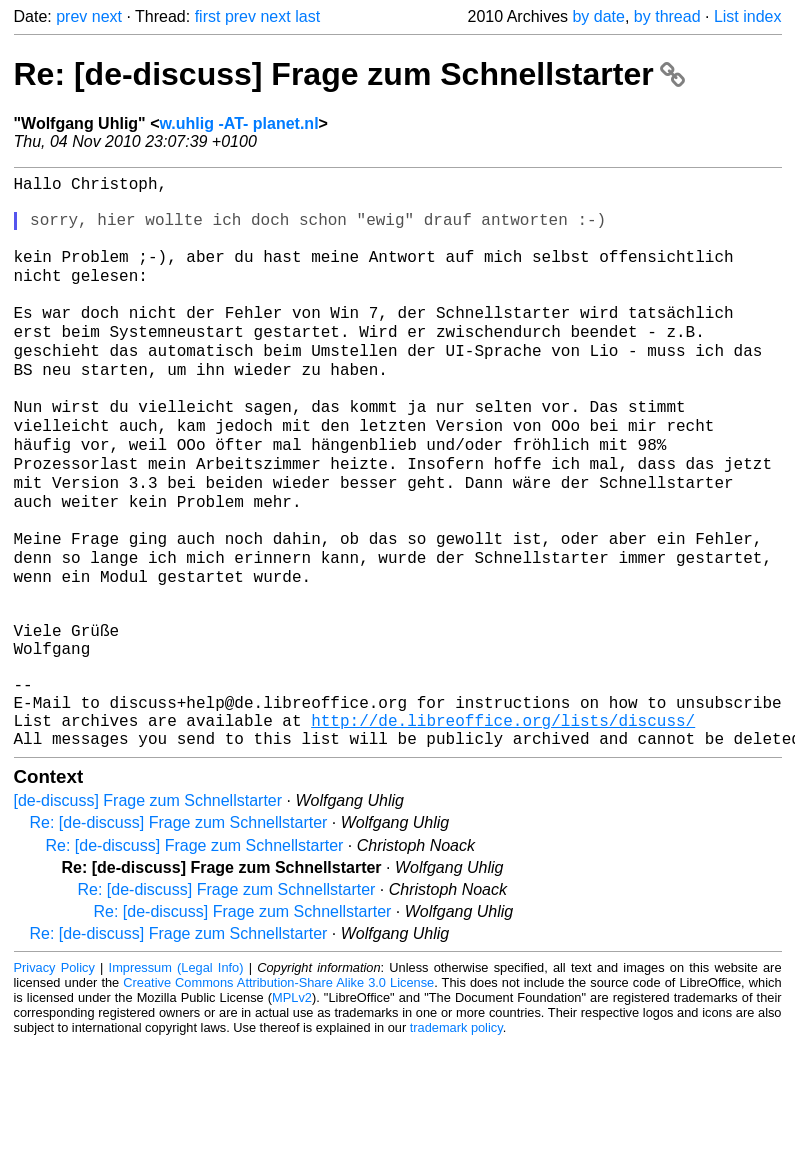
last (307, 16)
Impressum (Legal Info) (176, 1076)
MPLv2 (292, 1106)
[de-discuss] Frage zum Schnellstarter (148, 909)
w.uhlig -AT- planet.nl (238, 123)
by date (598, 16)
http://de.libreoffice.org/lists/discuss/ (503, 825)
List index (748, 16)
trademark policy (456, 1136)
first (208, 16)
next (107, 16)
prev (71, 16)
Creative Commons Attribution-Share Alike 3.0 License (278, 1091)
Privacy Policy (54, 1076)
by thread (667, 16)
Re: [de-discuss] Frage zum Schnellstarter (349, 74)
